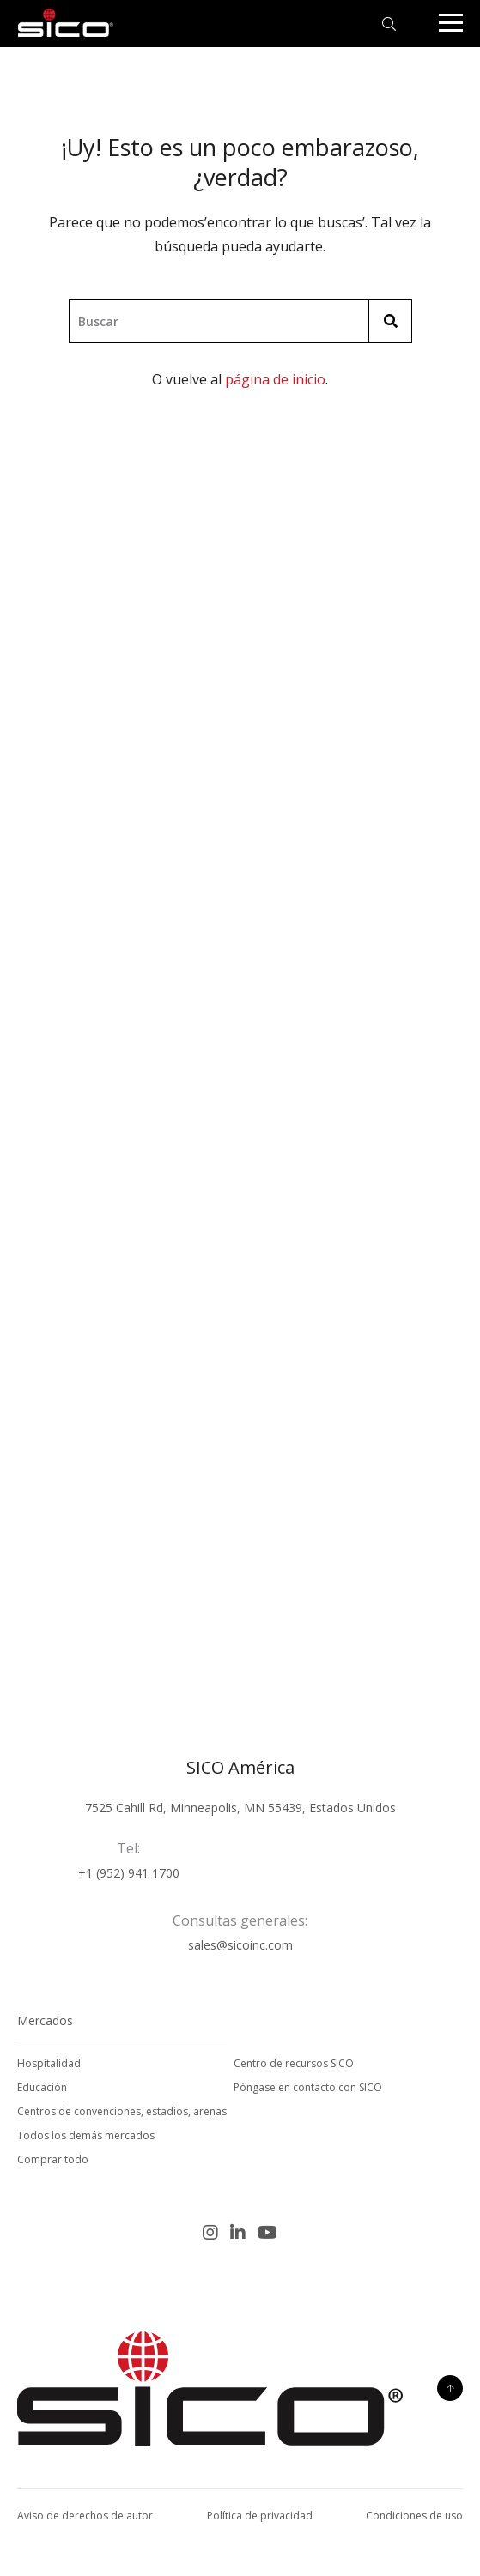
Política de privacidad (260, 2515)
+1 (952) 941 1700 (128, 1873)
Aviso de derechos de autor (85, 2515)
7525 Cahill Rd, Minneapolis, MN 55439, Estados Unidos (240, 1807)
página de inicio (275, 379)
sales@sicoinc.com (240, 1945)
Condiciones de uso (414, 2515)
